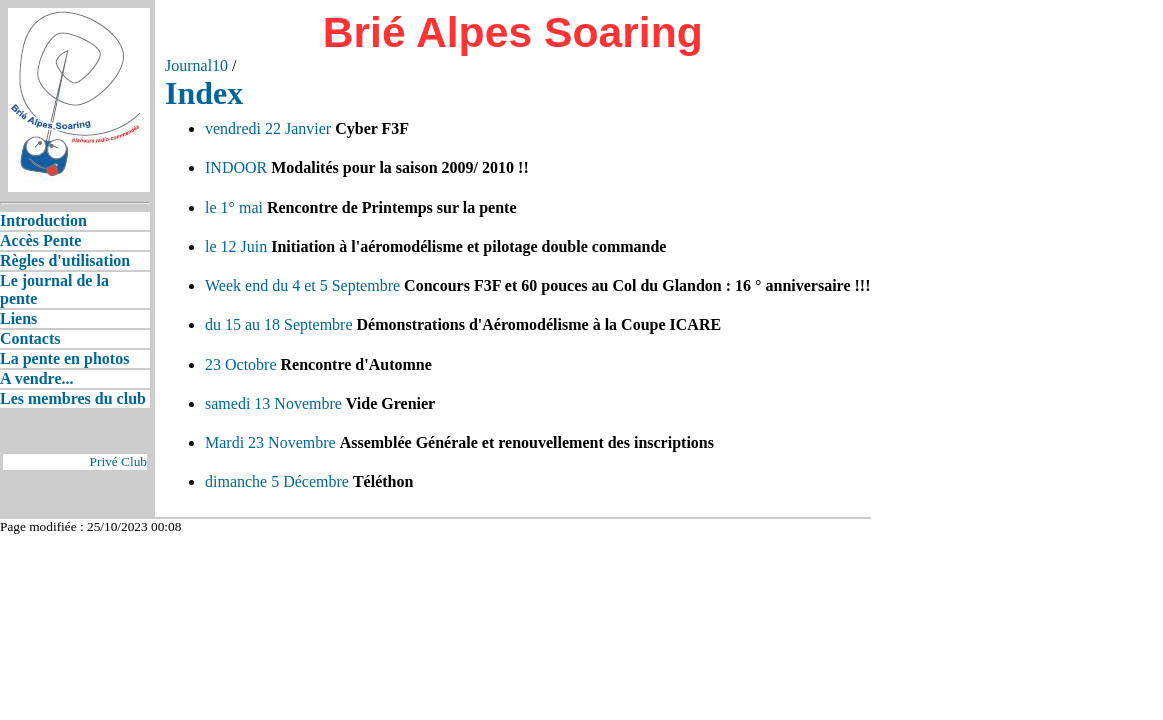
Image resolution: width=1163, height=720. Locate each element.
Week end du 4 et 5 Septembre (302, 285)
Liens (18, 318)
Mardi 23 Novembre (270, 442)
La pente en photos (64, 358)
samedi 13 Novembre (273, 403)
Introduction (43, 220)
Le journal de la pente (54, 289)
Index (204, 93)
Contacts (30, 338)
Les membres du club (73, 398)
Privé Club (118, 461)
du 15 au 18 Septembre (279, 324)
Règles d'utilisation (65, 260)
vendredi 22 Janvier (268, 128)
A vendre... (36, 378)
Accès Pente (40, 240)
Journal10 (196, 65)
